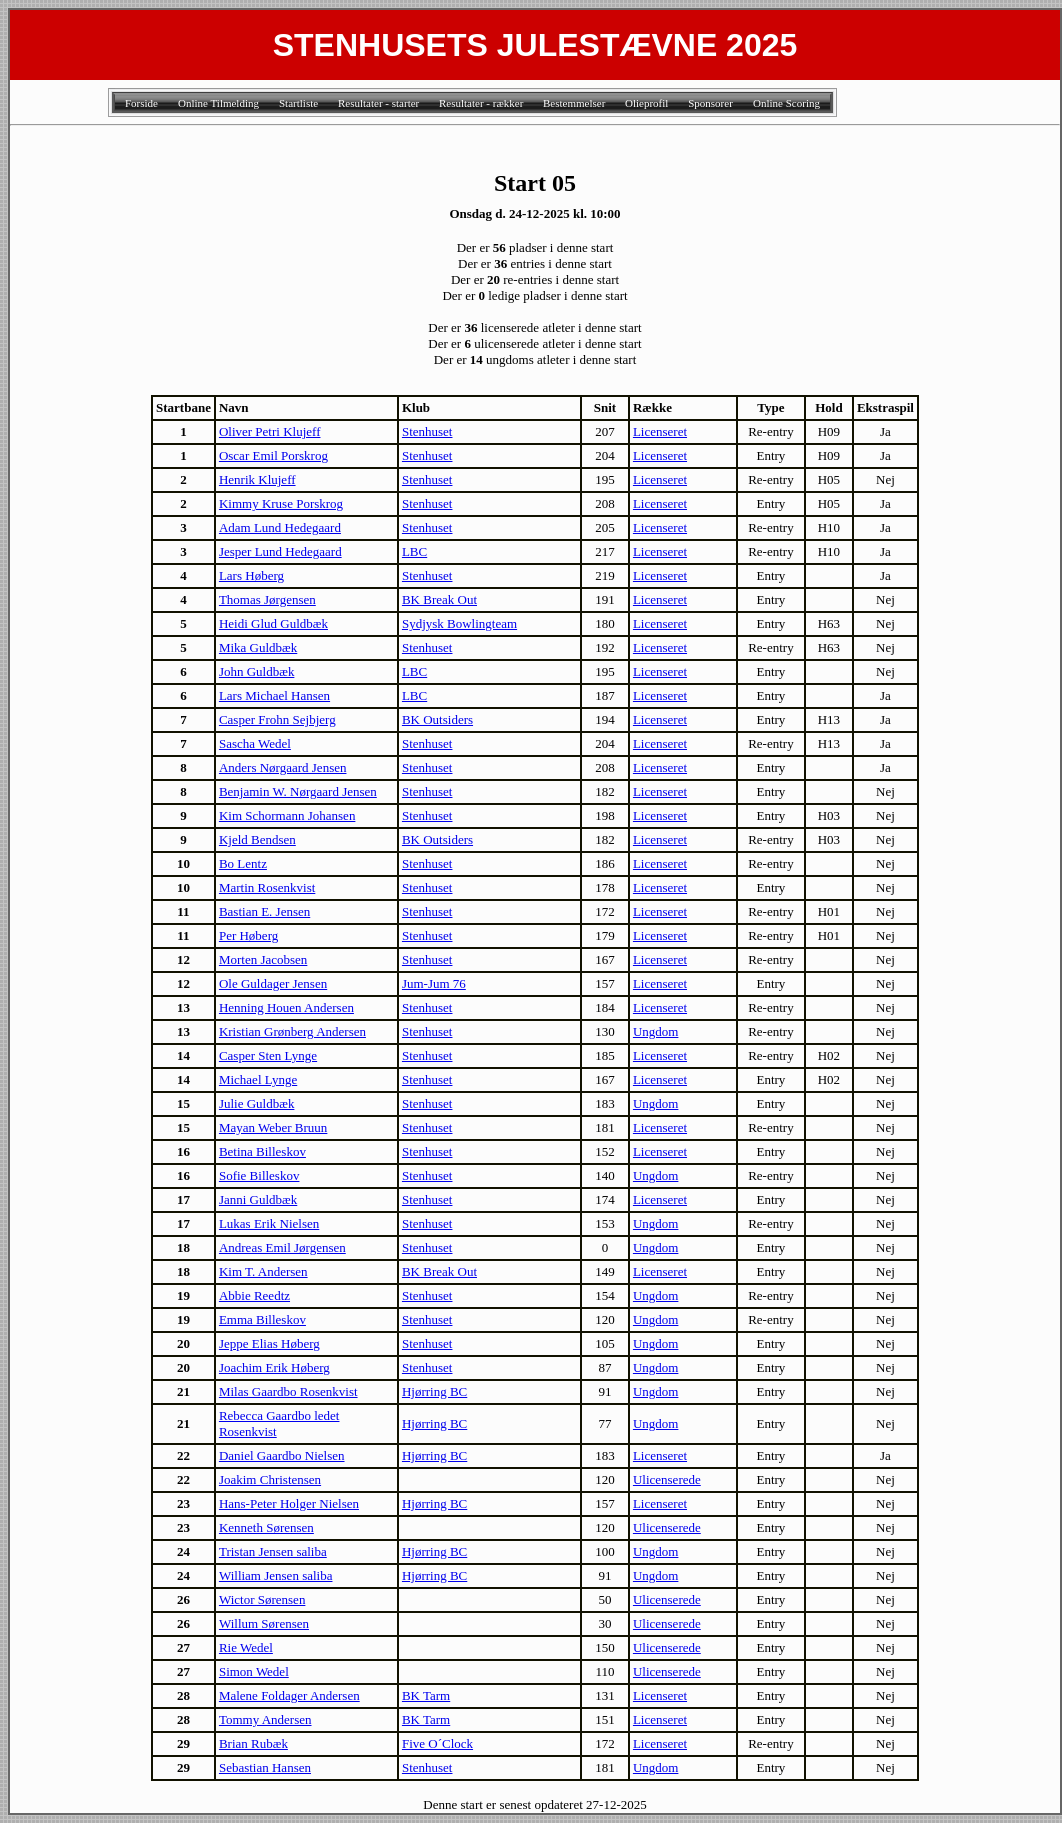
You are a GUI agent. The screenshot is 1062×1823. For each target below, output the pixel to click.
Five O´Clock (437, 1743)
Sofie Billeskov (259, 1175)
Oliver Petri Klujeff (270, 431)
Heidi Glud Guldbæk (273, 623)
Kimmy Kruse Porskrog (281, 503)
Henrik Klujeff (257, 479)
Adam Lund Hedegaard (280, 527)
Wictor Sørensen (262, 1599)
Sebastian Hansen (265, 1767)
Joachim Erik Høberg (274, 1367)
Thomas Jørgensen (267, 599)
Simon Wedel (254, 1671)
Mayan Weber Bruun (273, 1127)
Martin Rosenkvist (267, 887)
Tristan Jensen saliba (273, 1551)
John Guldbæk (256, 671)
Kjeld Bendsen (257, 839)
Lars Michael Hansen (274, 695)
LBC (414, 551)
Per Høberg (248, 935)
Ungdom (656, 1031)
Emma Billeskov (262, 1319)
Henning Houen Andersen (286, 1007)
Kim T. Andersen (263, 1271)
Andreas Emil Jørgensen (282, 1247)
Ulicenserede (667, 1479)
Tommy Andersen (265, 1719)
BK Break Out (439, 599)
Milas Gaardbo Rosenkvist (288, 1391)
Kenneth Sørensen (266, 1527)
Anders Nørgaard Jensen (283, 767)
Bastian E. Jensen (264, 911)
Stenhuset (427, 431)
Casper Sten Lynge (268, 1055)
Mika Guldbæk (258, 647)
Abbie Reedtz (254, 1295)
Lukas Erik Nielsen (269, 1223)
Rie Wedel (246, 1647)
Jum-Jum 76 (434, 983)
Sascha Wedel (255, 743)
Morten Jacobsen (263, 959)
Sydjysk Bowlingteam (459, 623)
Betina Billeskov (262, 1151)
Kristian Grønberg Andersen (292, 1031)
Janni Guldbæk (258, 1199)
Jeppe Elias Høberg (269, 1343)
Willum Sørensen (264, 1623)
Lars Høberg (251, 575)
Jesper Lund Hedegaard (280, 551)
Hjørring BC (434, 1391)
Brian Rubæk (253, 1743)
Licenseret (660, 431)
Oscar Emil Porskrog (273, 455)
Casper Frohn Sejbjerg (277, 719)
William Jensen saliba (276, 1575)
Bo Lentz (243, 863)
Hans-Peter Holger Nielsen (289, 1503)
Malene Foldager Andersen (289, 1695)
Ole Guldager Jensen (273, 983)
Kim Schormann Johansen (287, 815)
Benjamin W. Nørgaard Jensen (298, 791)
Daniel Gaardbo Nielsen (282, 1455)
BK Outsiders (437, 719)
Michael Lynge (258, 1079)
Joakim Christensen (270, 1479)
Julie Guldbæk (256, 1103)
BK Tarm (426, 1695)
